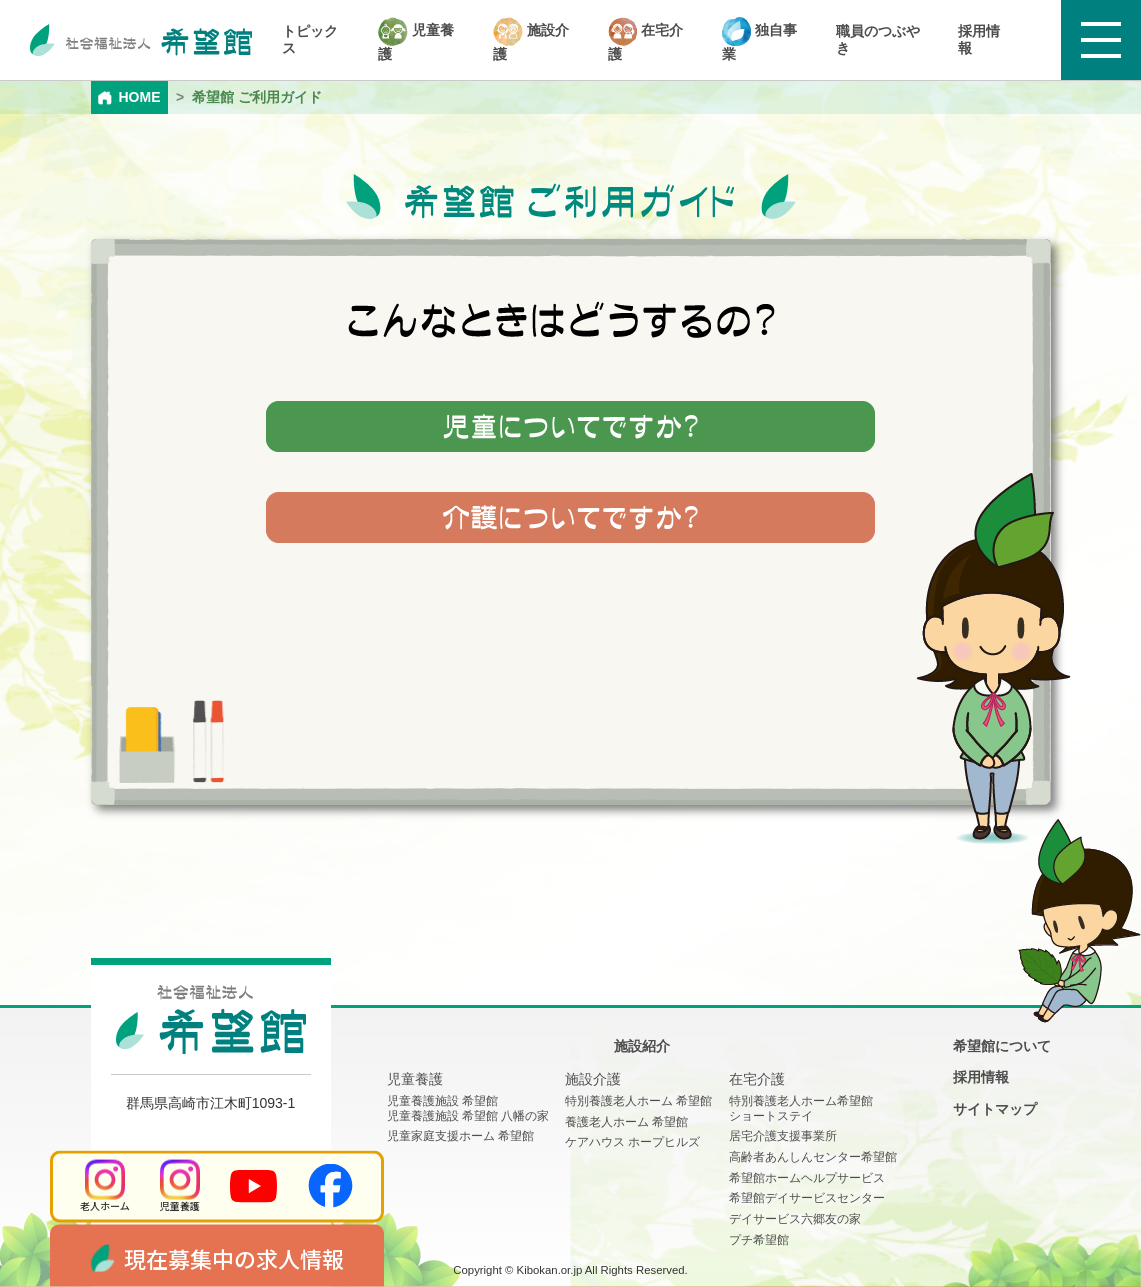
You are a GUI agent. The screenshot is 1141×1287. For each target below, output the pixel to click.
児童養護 (416, 39)
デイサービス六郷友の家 (795, 1219)
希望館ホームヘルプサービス (807, 1178)
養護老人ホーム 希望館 (626, 1122)
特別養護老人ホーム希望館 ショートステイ (801, 1108)
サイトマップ (995, 1109)
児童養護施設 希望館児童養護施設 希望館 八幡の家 (468, 1108)
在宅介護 (645, 39)
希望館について (1002, 1046)
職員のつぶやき (878, 39)
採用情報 (979, 39)
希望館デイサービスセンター (807, 1198)
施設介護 (531, 39)
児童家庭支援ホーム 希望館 (460, 1136)
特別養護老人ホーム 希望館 (638, 1101)
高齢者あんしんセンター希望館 (813, 1157)
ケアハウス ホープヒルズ (632, 1142)
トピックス (310, 39)
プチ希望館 (759, 1240)
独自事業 (759, 39)
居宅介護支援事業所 (783, 1136)
